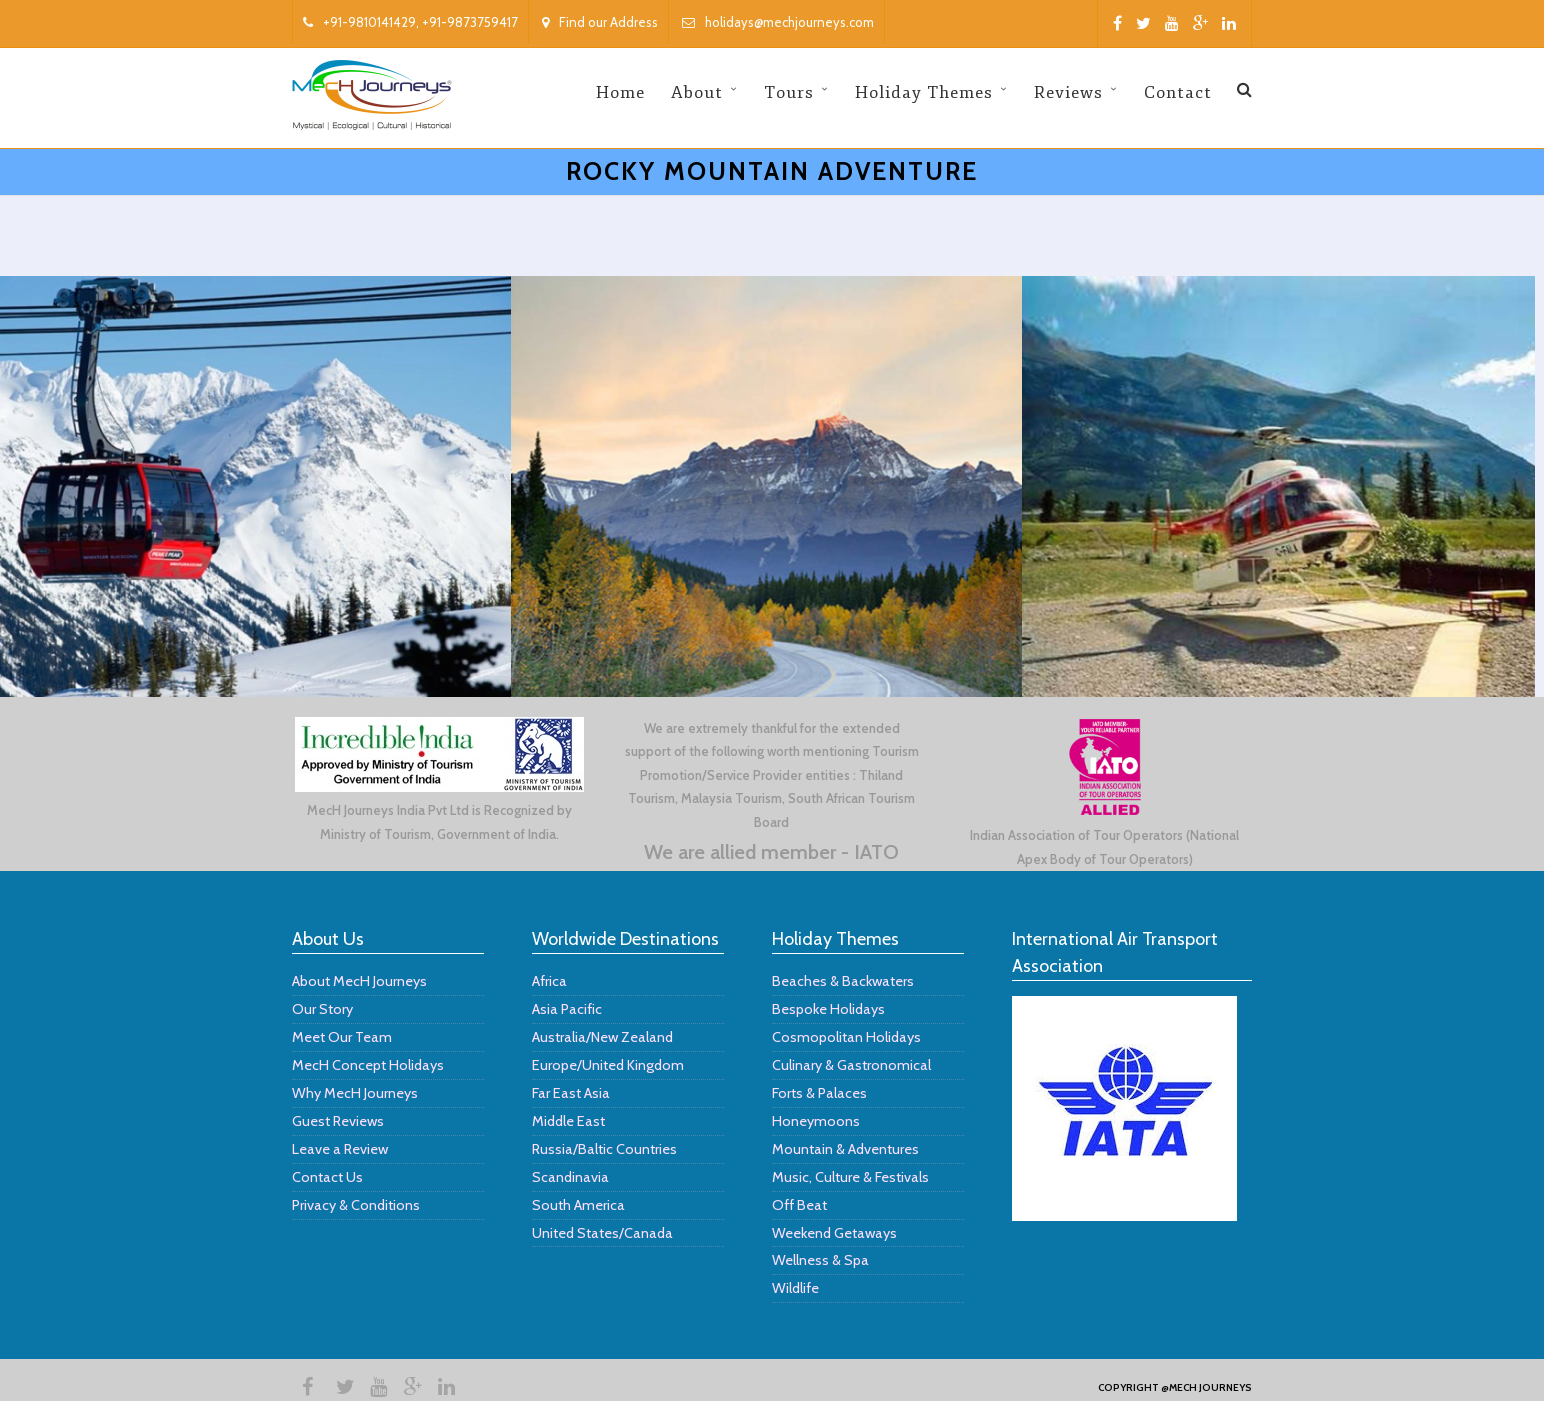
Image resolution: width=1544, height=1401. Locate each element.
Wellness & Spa (820, 1260)
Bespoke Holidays (828, 1009)
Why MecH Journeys (355, 1093)
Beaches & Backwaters (843, 981)
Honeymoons (816, 1121)
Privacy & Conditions (356, 1205)
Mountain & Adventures (845, 1149)
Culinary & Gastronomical (851, 1065)
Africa (549, 981)
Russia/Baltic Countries (604, 1149)
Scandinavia (570, 1177)
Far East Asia (571, 1093)
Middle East (568, 1121)
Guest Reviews (338, 1121)
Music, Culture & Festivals (850, 1177)
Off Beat (799, 1205)
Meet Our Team (342, 1037)
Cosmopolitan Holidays (846, 1037)
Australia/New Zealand (602, 1037)
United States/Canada (602, 1233)
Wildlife (795, 1288)
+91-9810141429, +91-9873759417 (410, 22)
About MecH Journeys (359, 981)
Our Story (322, 1009)
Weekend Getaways (834, 1233)
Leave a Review (340, 1149)
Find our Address (600, 22)
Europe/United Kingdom (608, 1065)
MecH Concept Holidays (368, 1065)
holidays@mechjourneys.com (778, 22)
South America (578, 1205)
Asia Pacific (567, 1009)
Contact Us (327, 1177)
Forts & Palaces (819, 1093)
